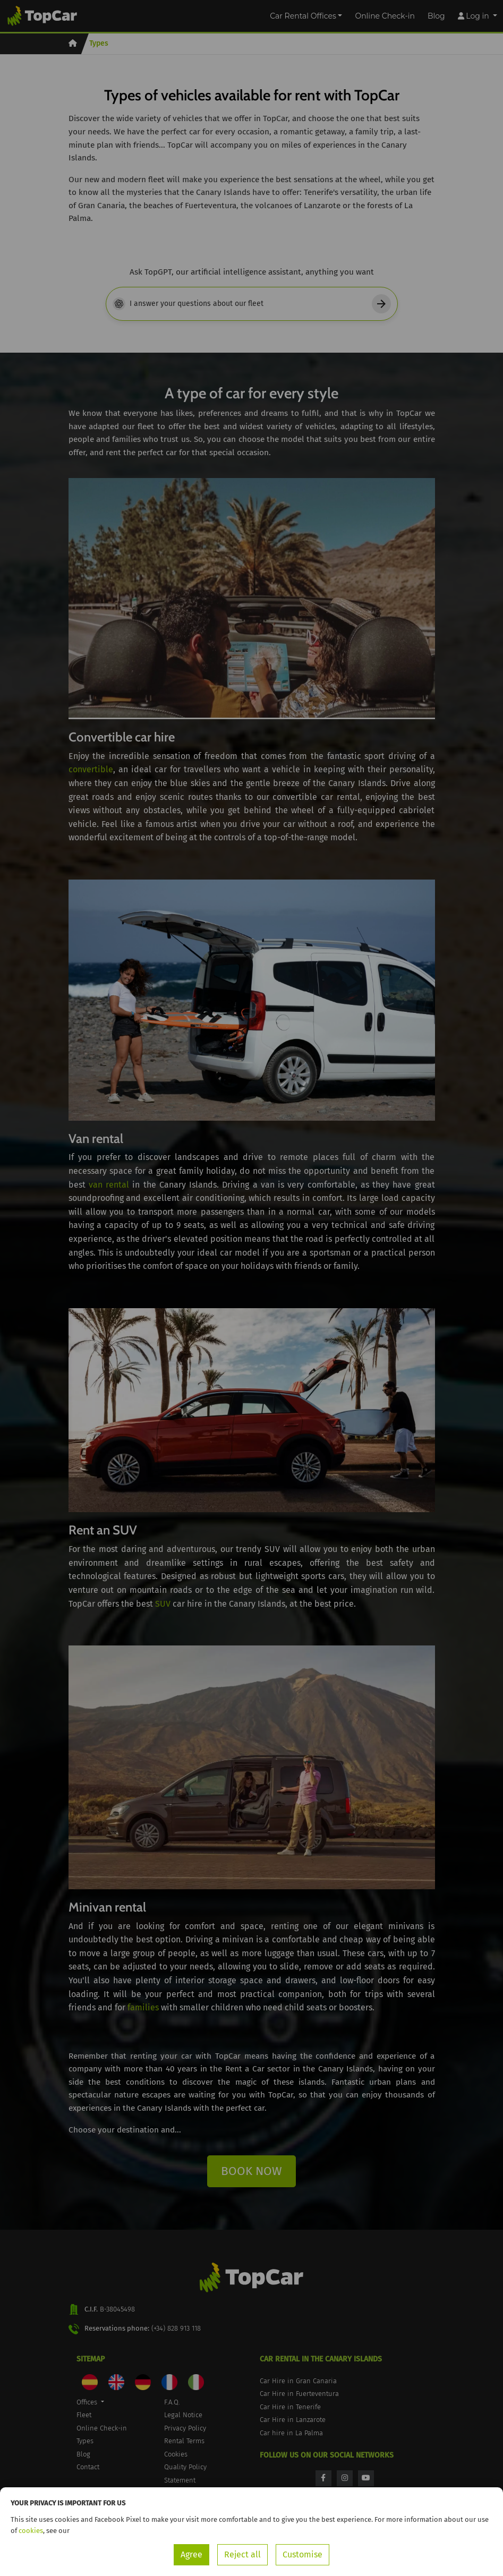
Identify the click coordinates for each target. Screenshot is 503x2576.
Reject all (242, 2554)
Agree (191, 2554)
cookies (31, 2531)
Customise (302, 2554)
